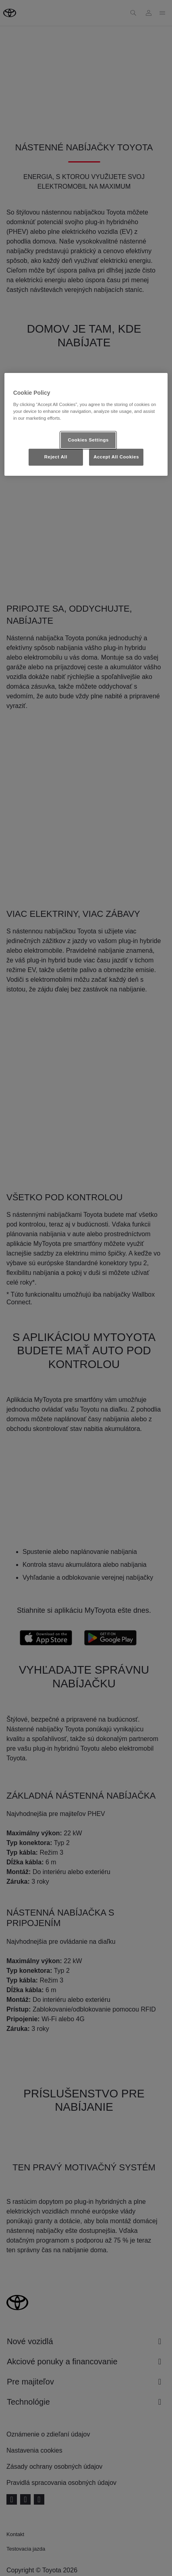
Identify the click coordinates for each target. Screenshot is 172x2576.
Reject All (55, 456)
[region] (86, 424)
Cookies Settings (88, 439)
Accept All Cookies (116, 456)
